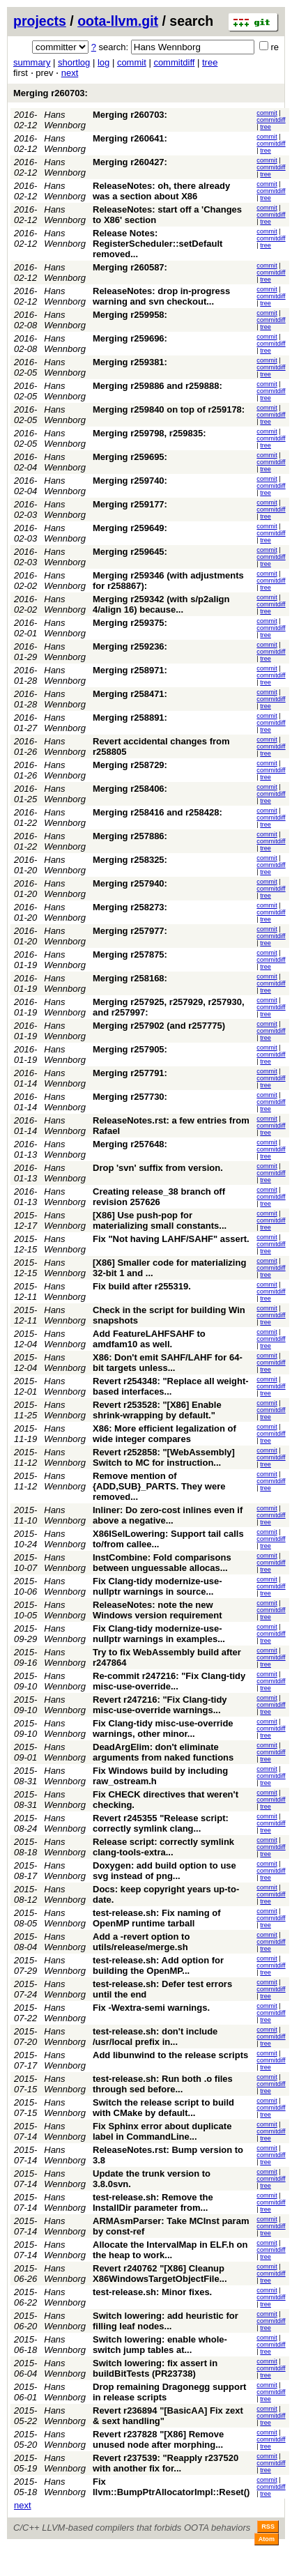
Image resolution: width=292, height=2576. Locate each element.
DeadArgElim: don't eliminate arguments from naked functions (163, 1752)
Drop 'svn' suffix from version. (158, 1168)
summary (31, 62)
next (70, 73)
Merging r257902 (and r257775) (159, 1025)
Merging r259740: (130, 480)
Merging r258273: (130, 907)
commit (131, 62)
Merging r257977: (130, 931)
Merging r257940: (130, 883)
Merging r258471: (130, 694)
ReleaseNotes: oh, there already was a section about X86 (161, 191)
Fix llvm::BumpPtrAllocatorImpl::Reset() (171, 2486)
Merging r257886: (130, 836)
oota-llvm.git (117, 21)
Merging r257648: (130, 1144)
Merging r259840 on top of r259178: (169, 409)
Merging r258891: (130, 717)
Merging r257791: (130, 1073)
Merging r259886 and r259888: (157, 386)
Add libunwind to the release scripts (170, 2055)
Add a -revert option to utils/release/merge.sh (141, 1941)
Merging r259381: (130, 362)
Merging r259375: (130, 623)
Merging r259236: (130, 646)
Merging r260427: (130, 162)
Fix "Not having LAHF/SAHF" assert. (171, 1239)
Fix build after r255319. (142, 1286)
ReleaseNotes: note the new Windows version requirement (157, 1610)
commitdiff (173, 62)
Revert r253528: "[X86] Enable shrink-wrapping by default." (157, 1410)
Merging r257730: (130, 1096)
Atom (267, 2539)
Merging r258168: (130, 978)
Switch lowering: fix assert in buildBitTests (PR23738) (155, 2368)
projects (39, 21)
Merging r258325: (130, 859)
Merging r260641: (130, 138)
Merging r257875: (130, 954)
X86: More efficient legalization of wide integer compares (164, 1433)
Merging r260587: (130, 267)
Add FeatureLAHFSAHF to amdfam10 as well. (149, 1338)
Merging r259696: (130, 338)
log (103, 62)
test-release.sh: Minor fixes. (152, 2292)
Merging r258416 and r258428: (157, 812)
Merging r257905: (130, 1049)
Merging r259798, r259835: (149, 433)
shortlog (74, 62)
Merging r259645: (130, 551)
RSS (268, 2526)
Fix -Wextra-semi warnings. (151, 2007)
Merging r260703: (50, 93)
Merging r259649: (130, 528)
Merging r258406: (130, 788)
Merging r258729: (130, 765)
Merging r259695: (130, 457)
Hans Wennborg (65, 119)
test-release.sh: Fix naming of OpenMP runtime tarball (157, 1918)
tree (209, 62)
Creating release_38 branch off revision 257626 (159, 1196)
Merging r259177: (130, 504)
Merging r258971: (130, 670)
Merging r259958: (130, 314)
